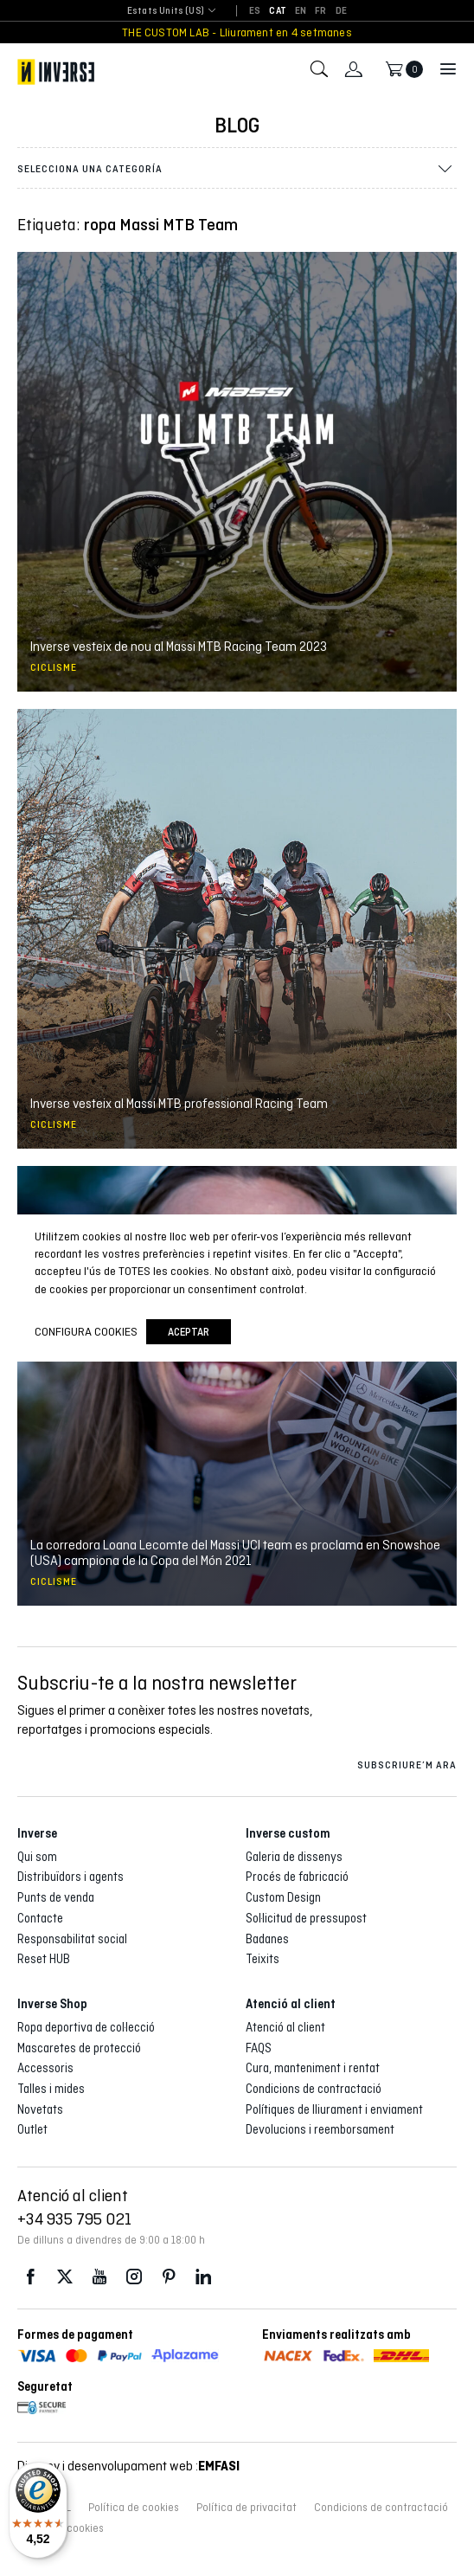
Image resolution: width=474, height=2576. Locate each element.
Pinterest (169, 2277)
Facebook (30, 2277)
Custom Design (283, 1897)
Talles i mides (51, 2089)
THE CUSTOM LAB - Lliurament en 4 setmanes (237, 32)
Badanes (267, 1939)
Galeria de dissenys (294, 1857)
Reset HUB (43, 1959)
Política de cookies (133, 2508)
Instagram (134, 2277)
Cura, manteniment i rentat (313, 2068)
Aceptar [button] (188, 1331)
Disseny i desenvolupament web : (128, 2465)
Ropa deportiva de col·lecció (86, 2027)
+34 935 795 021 (74, 2218)
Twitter (65, 2277)
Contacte (40, 1918)
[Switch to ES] (254, 11)
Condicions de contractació (313, 2089)
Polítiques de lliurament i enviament (334, 2109)
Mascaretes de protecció (79, 2048)
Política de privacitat (246, 2508)
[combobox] (165, 11)
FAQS (259, 2048)
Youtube (99, 2277)
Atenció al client (285, 2027)
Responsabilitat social (72, 1939)
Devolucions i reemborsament (320, 2129)
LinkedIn (203, 2277)
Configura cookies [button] (86, 1331)
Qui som (37, 1857)
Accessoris (45, 2068)
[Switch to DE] (341, 11)
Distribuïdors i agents (70, 1877)
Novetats (40, 2109)
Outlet (32, 2129)
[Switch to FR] (320, 11)
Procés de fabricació (297, 1877)
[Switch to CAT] (277, 11)
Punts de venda (55, 1897)
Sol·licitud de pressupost (306, 1918)
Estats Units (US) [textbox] (165, 10)
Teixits (262, 1959)
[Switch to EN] (300, 11)
